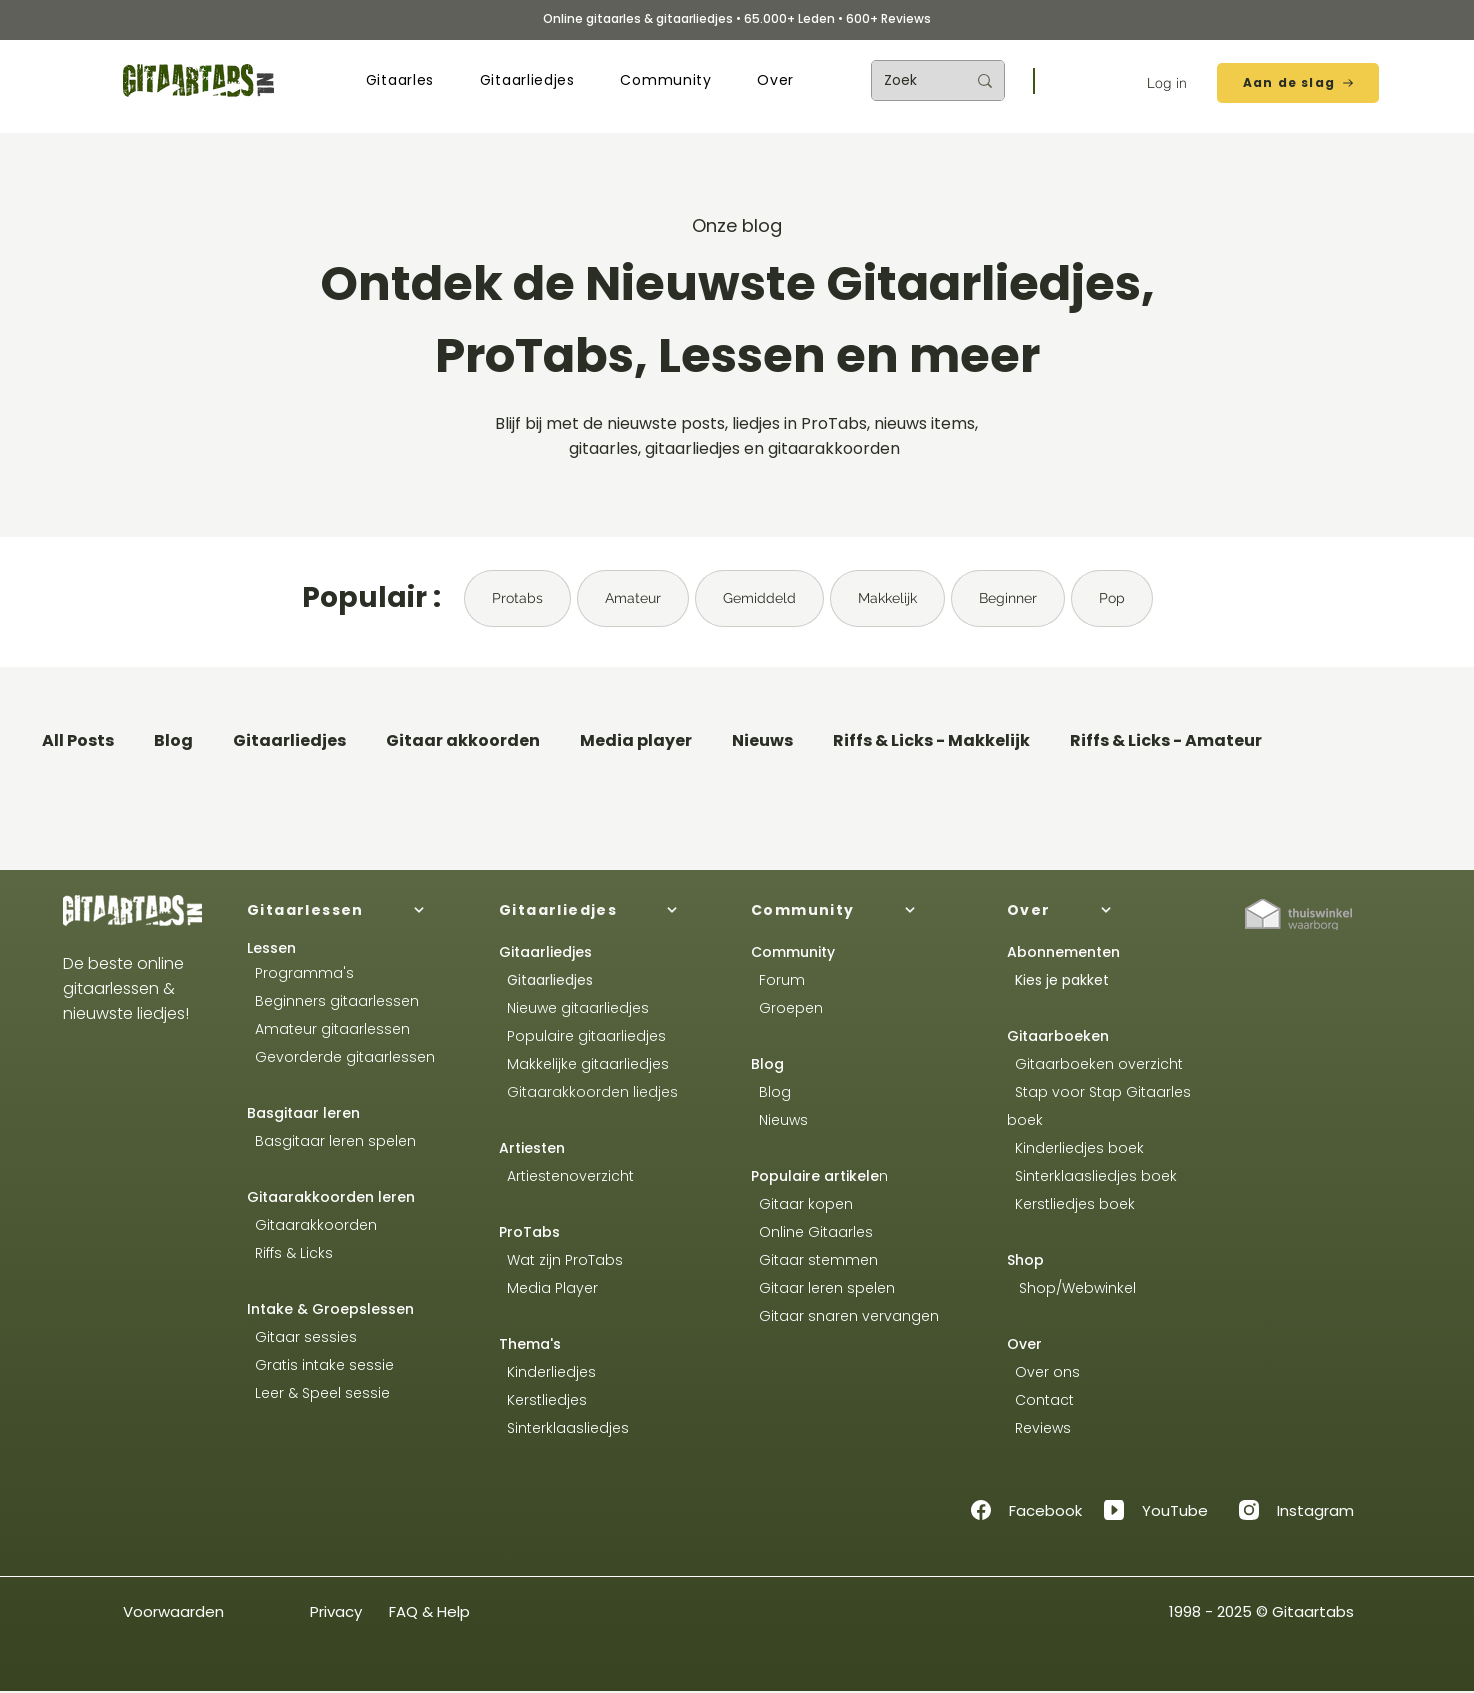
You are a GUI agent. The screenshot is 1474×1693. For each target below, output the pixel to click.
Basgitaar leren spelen (331, 1141)
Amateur (633, 598)
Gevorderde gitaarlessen (341, 1057)
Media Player (552, 1288)
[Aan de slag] (1298, 83)
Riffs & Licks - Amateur (1166, 741)
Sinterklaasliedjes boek (1094, 1176)
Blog (173, 741)
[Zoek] (910, 80)
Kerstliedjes (543, 1400)
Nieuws (762, 741)
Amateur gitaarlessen (328, 1029)
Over (1024, 1344)
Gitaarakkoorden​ (312, 1225)
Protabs (517, 598)
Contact (1040, 1400)
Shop (1025, 1260)
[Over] (1117, 910)
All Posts (78, 741)
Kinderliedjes (547, 1372)
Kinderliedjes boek (1075, 1148)
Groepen (787, 1008)
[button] (400, 80)
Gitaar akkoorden (463, 741)
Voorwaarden (173, 1611)
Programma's (300, 973)
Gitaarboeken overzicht (1095, 1064)
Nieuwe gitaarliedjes (574, 1008)
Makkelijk (887, 598)
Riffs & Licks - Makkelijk (931, 741)
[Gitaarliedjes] (609, 910)
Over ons (1043, 1372)
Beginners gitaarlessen (333, 1001)
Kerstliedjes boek (1071, 1204)
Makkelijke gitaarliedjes (584, 1064)
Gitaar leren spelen (823, 1288)
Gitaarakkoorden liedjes (588, 1092)
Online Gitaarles (816, 1232)
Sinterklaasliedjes (564, 1428)
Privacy (336, 1611)
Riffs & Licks (290, 1253)
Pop (1112, 598)
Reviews (1041, 1428)
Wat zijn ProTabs (561, 1260)
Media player (636, 741)
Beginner (1008, 598)
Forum (778, 980)
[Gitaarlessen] (357, 910)
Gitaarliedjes (289, 741)
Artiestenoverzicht (566, 1176)
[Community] (861, 910)
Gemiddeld (759, 598)
